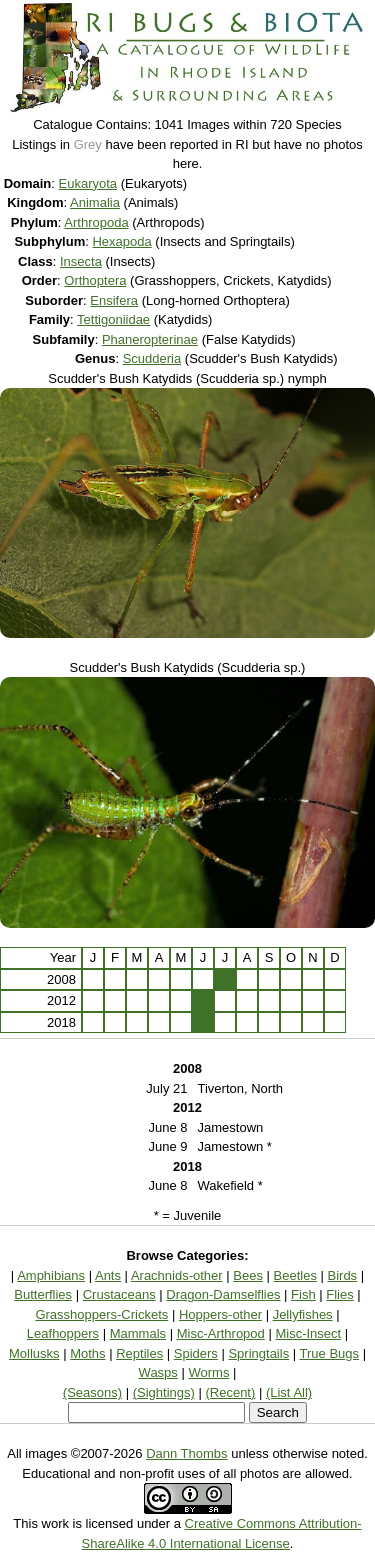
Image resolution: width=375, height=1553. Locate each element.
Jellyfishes (303, 1314)
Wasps (158, 1372)
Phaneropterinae (150, 339)
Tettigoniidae (113, 319)
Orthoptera (95, 280)
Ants (108, 1275)
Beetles (295, 1275)
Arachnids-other (177, 1275)
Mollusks (34, 1353)
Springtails (258, 1353)
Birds (343, 1275)
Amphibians (51, 1275)
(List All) (289, 1392)
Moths (87, 1353)
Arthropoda (96, 222)
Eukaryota (88, 183)
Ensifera (114, 300)
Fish (303, 1294)
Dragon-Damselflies (223, 1294)
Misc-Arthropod (221, 1333)
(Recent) (230, 1392)
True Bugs (330, 1353)
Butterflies (43, 1294)
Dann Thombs (186, 1453)
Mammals (138, 1333)
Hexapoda (121, 241)
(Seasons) (92, 1392)
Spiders (196, 1353)
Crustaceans (119, 1294)
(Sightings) (164, 1392)
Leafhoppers (63, 1333)
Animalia (95, 202)
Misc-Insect (308, 1333)
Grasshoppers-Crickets (101, 1314)
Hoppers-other (220, 1314)
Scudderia (152, 358)
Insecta (81, 261)
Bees (248, 1275)
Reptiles (139, 1353)
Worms (208, 1372)
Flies (339, 1294)
